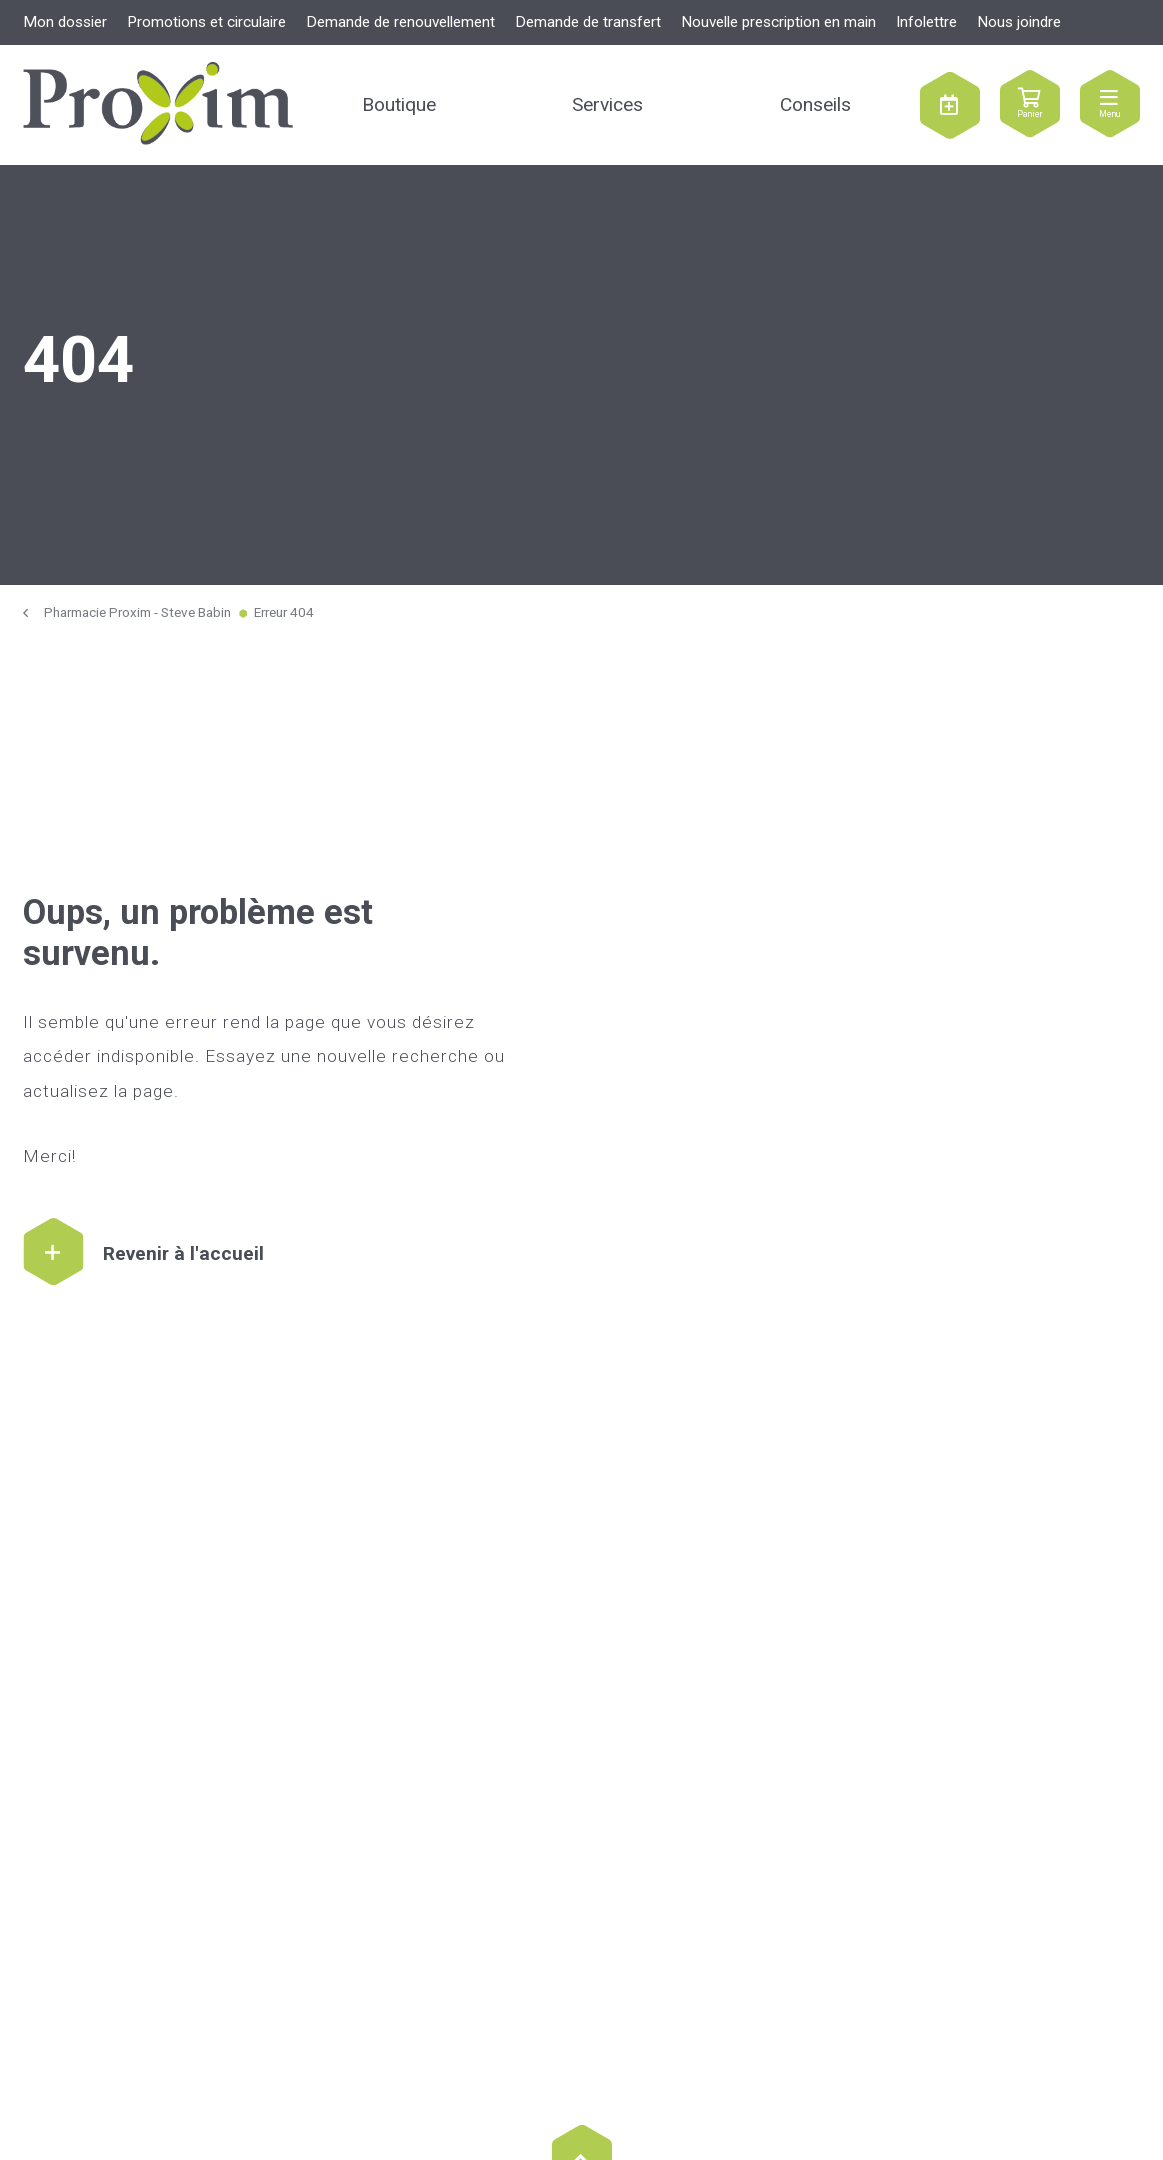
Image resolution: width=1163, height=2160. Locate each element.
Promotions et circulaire (206, 22)
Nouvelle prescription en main (778, 22)
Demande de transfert (588, 22)
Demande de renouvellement (400, 22)
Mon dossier (65, 22)
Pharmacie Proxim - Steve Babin (137, 612)
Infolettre (926, 22)
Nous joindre (1019, 22)
